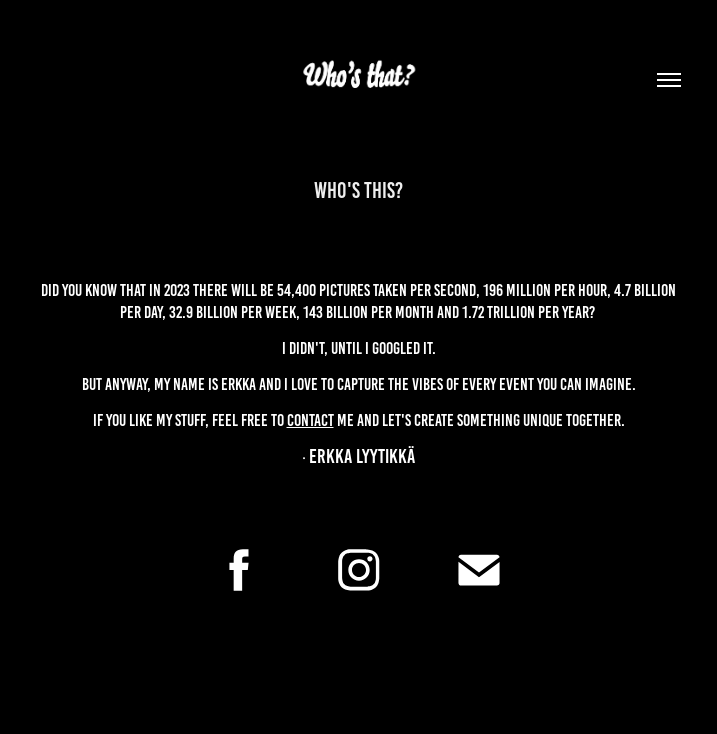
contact (310, 420)
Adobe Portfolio (388, 685)
